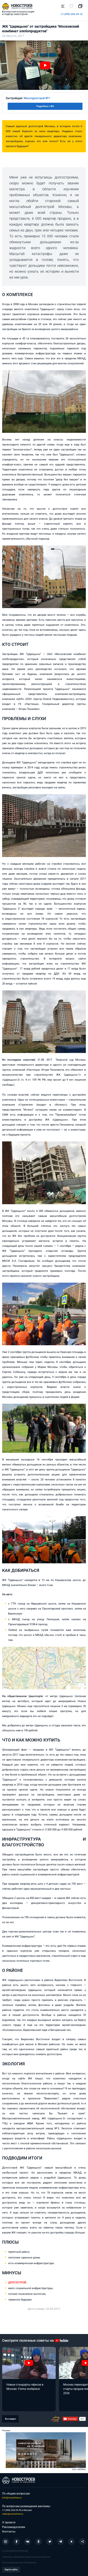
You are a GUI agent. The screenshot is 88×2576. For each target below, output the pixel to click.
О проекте (8, 2522)
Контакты (8, 2531)
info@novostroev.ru (12, 2497)
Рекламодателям (13, 2527)
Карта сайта (11, 2569)
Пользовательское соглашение (19, 2562)
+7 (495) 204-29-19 (71, 14)
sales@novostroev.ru (12, 2514)
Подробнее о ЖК (45, 106)
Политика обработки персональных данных (26, 2556)
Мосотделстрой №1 (37, 98)
